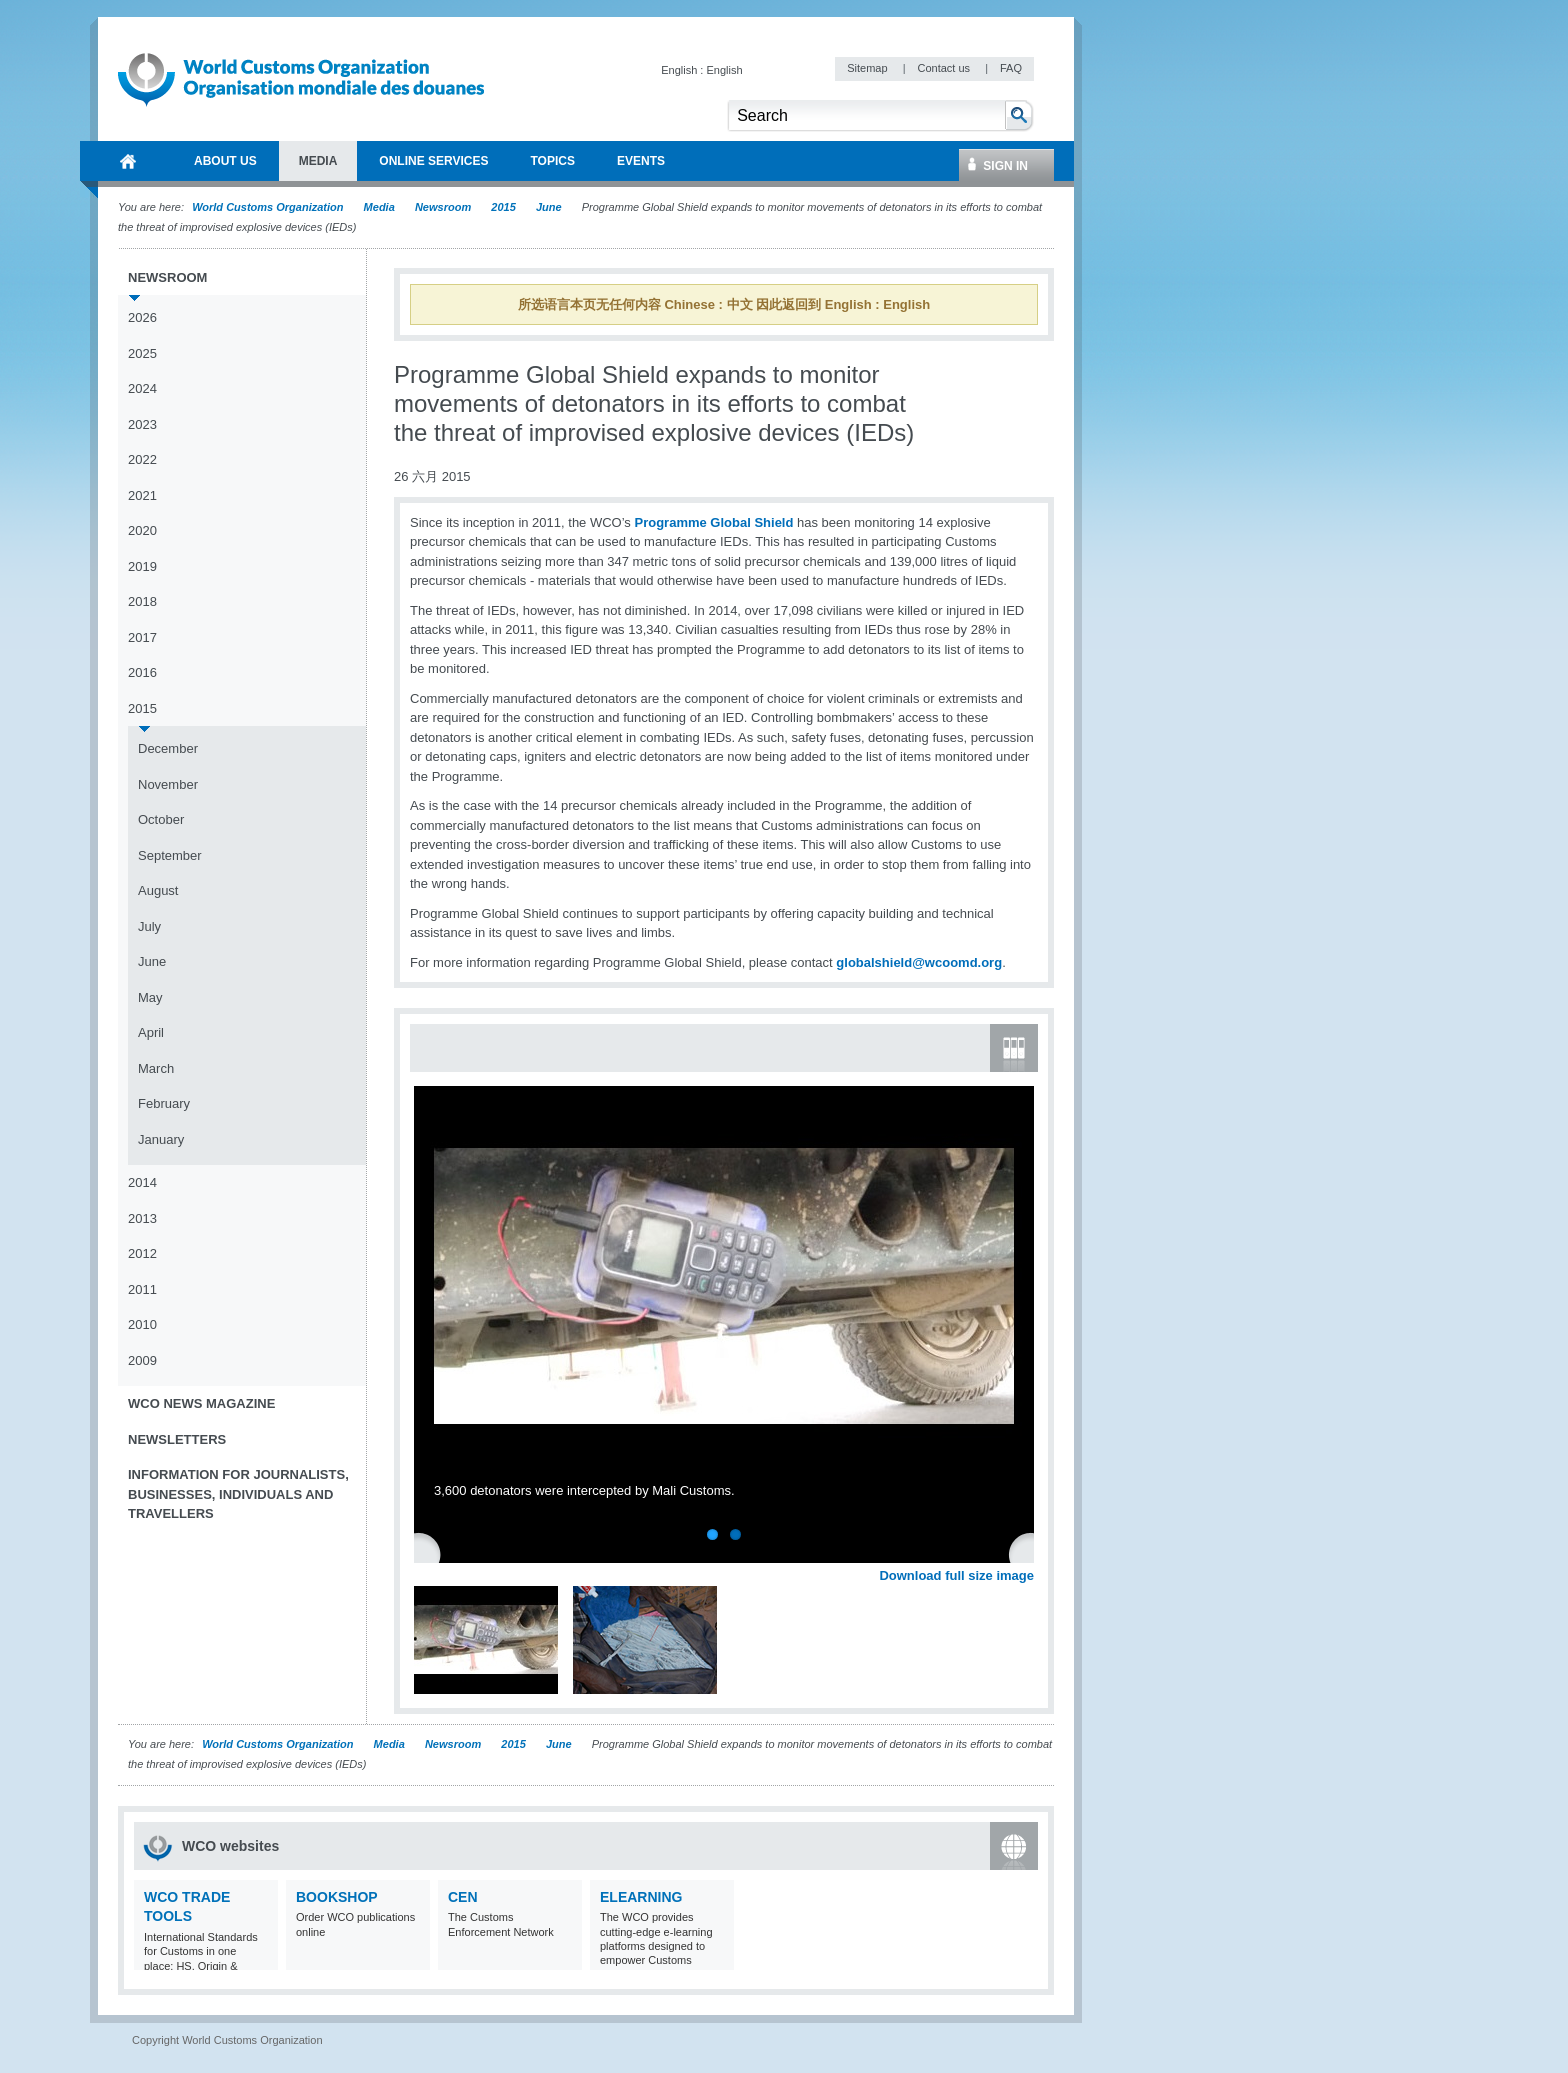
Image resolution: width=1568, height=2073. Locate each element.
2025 (142, 353)
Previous (431, 1553)
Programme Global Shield (714, 522)
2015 (503, 207)
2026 (142, 317)
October (161, 819)
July (149, 926)
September (170, 855)
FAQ (1011, 68)
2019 (142, 566)
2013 (142, 1218)
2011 (142, 1289)
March (156, 1068)
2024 (142, 388)
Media (379, 207)
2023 (142, 424)
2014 (142, 1182)
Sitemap (868, 68)
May (150, 997)
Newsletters (177, 1439)
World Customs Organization (269, 207)
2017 (142, 637)
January (161, 1139)
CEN (463, 1897)
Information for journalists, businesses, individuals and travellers (238, 1494)
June (549, 207)
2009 (142, 1360)
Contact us (945, 68)
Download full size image (956, 1575)
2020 (142, 530)
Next (1030, 1553)
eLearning (641, 1897)
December (168, 748)
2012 (142, 1253)
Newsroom (443, 207)
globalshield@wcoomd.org (919, 962)
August (158, 890)
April (151, 1032)
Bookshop (337, 1897)
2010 (142, 1324)
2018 (142, 601)
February (164, 1103)
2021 (142, 495)
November (168, 784)
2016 (142, 672)
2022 (142, 459)
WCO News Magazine (201, 1403)
